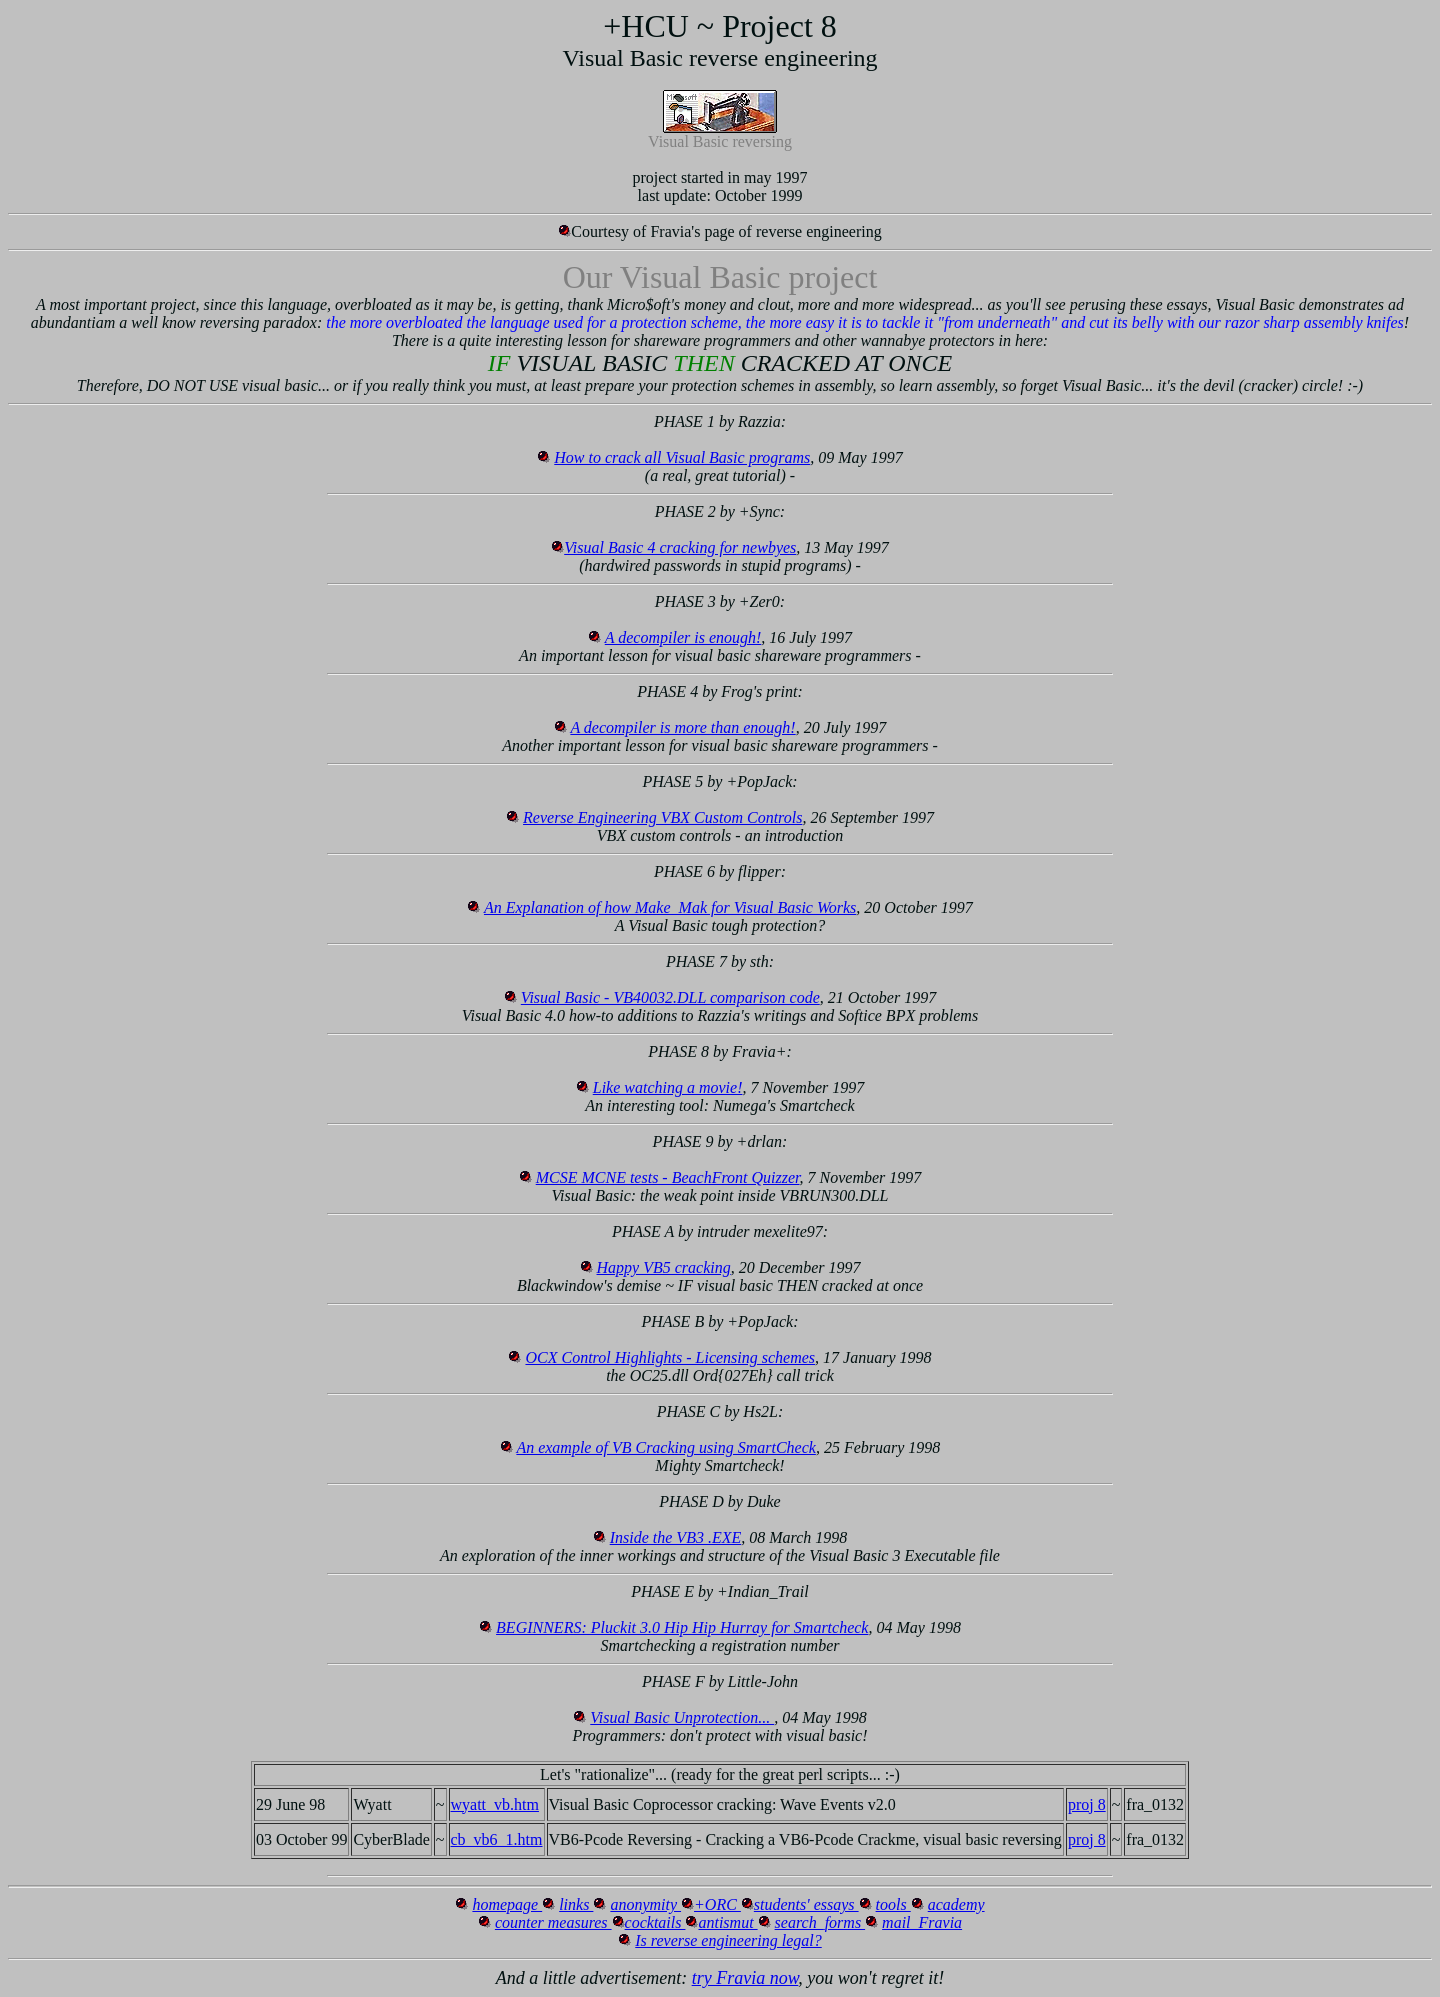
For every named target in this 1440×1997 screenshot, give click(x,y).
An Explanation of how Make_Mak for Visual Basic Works (670, 907)
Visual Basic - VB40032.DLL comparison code (670, 997)
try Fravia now (745, 1978)
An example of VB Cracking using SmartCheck (666, 1447)
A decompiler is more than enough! (682, 727)
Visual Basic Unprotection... (682, 1717)
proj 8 (1087, 1804)
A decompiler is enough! (683, 637)
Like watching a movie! (668, 1087)
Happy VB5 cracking (664, 1267)
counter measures (553, 1922)
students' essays (806, 1904)
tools (893, 1904)
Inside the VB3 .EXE (676, 1537)
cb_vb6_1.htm (497, 1839)
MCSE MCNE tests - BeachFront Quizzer (668, 1177)
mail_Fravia (922, 1922)
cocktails (655, 1922)
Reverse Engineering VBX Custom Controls (662, 817)
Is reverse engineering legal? (728, 1940)
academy (956, 1904)
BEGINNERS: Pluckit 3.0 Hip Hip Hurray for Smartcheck (682, 1627)
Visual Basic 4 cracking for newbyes (680, 547)
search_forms (820, 1922)
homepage (507, 1904)
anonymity (645, 1904)
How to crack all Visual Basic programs (682, 457)
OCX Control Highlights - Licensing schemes (670, 1357)
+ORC (717, 1904)
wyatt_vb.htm (495, 1804)
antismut (727, 1922)
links (576, 1904)
